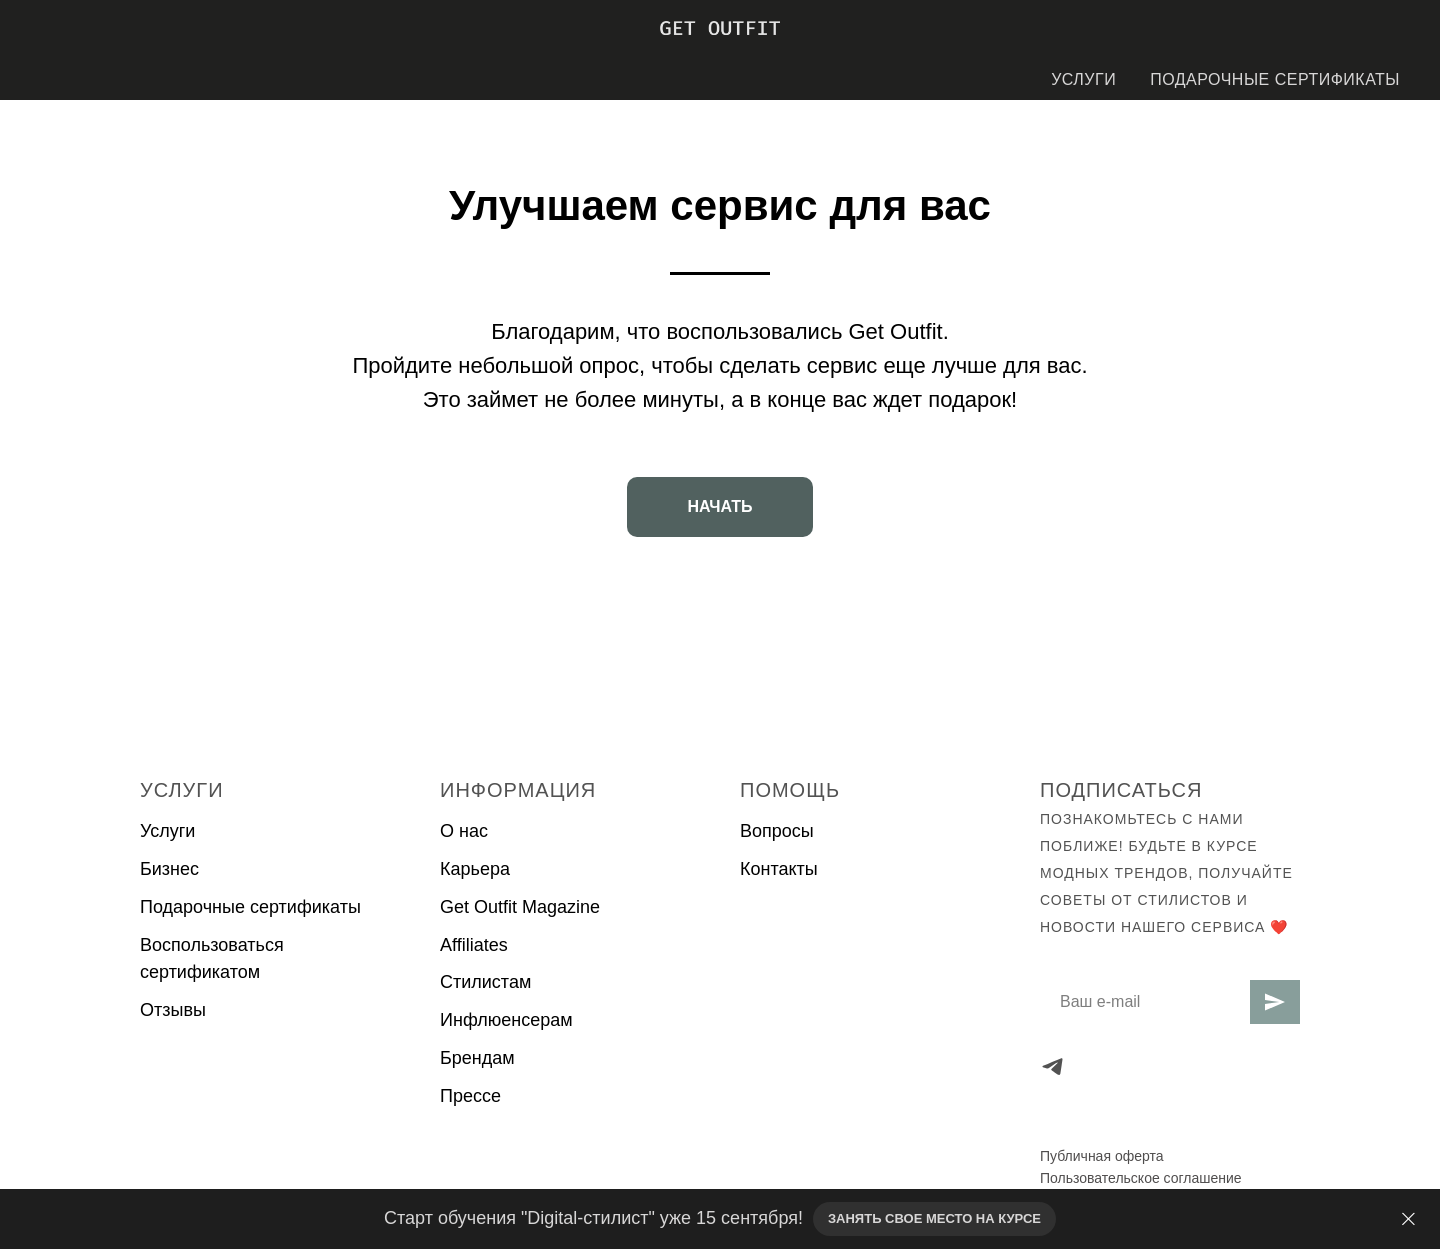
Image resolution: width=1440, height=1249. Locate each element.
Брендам (477, 1058)
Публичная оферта (1102, 1156)
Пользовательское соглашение (1141, 1178)
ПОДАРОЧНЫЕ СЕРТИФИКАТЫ (1275, 79)
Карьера (475, 869)
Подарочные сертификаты (250, 907)
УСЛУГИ (1083, 79)
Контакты (779, 869)
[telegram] (1052, 1066)
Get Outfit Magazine (520, 907)
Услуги (167, 831)
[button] (719, 507)
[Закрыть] (1408, 1219)
